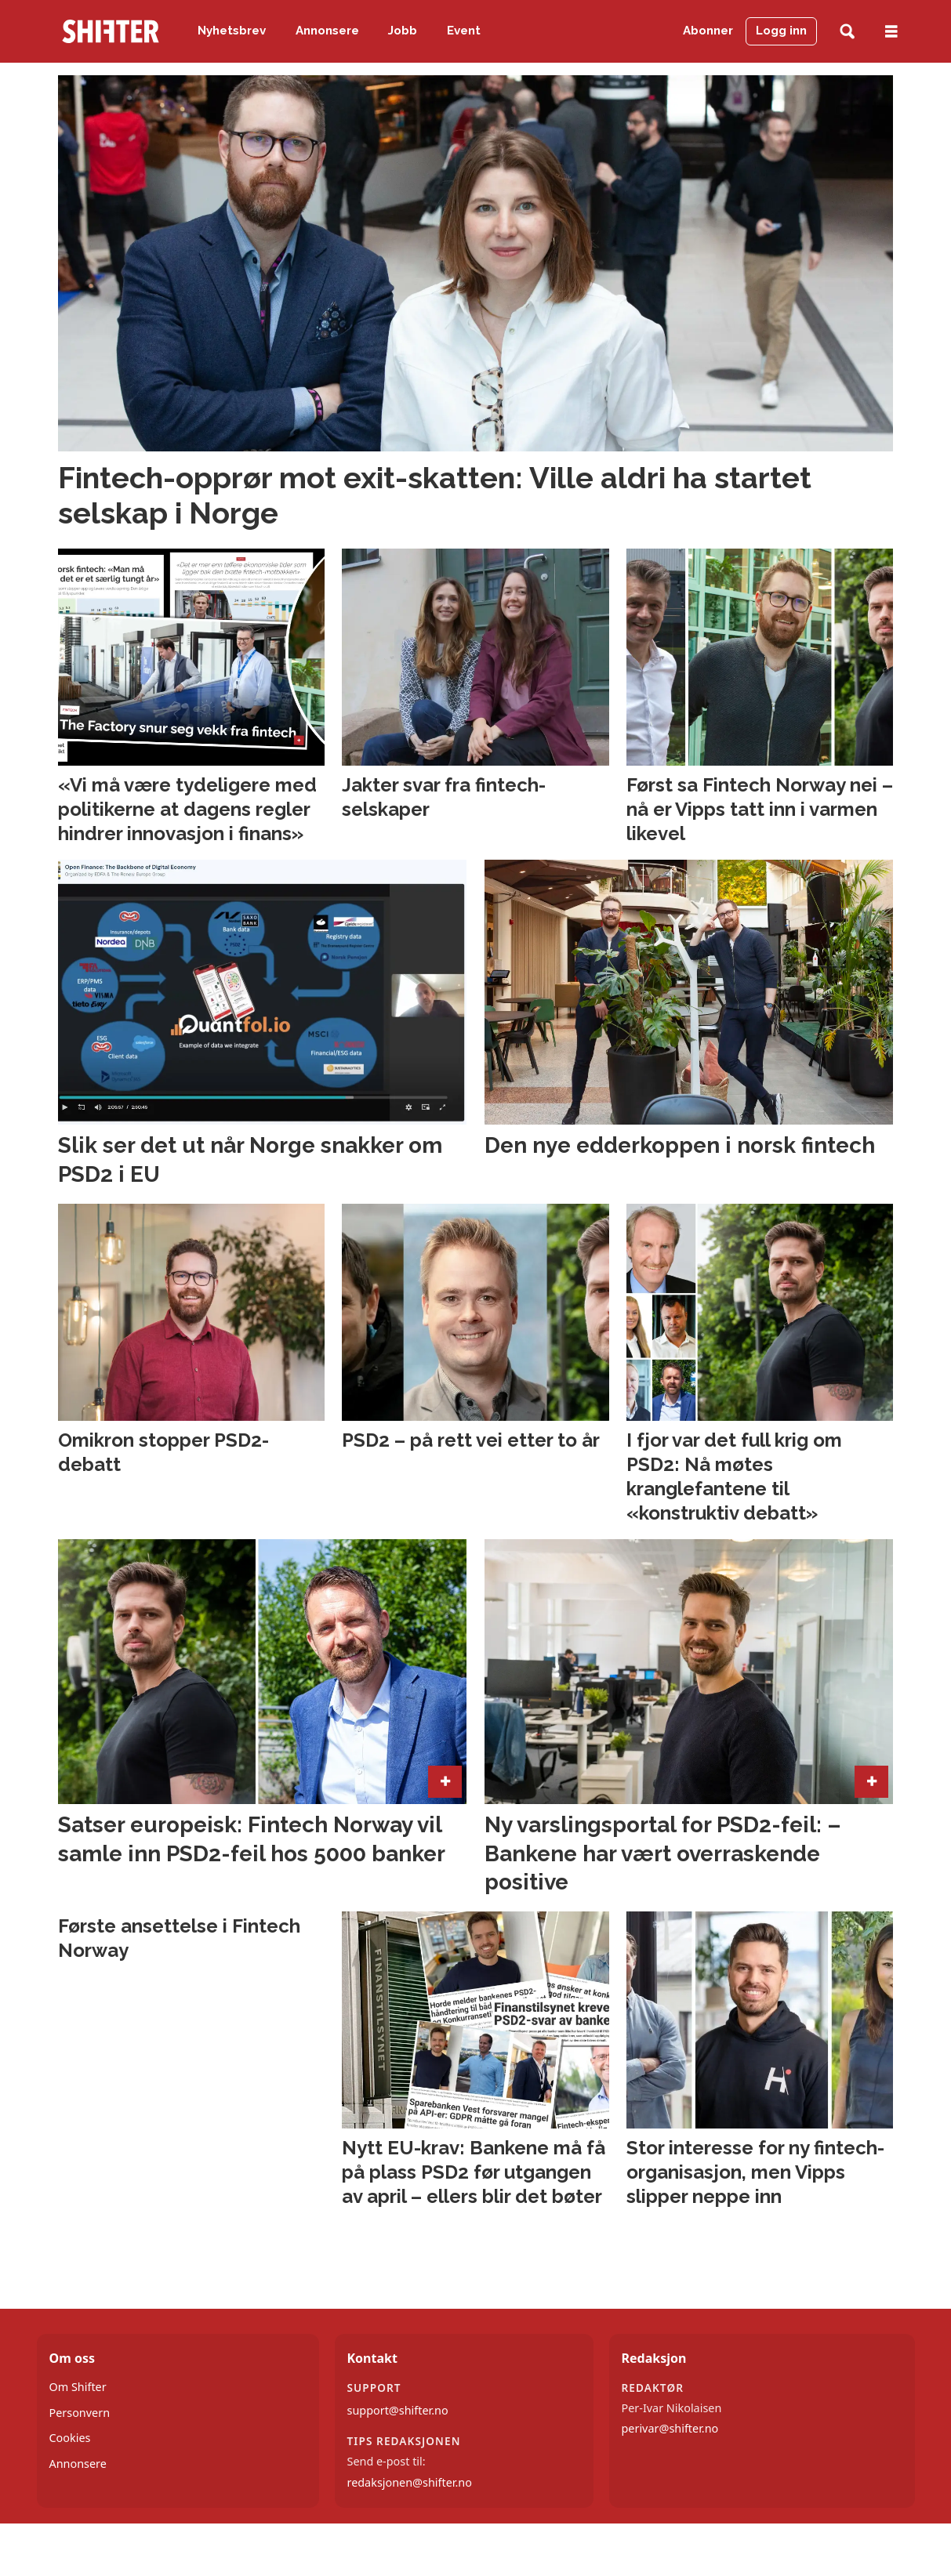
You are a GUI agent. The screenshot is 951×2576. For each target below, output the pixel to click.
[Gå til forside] (110, 31)
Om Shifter (78, 2386)
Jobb (402, 31)
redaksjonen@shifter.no (409, 2482)
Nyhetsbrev (232, 31)
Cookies (70, 2437)
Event (464, 31)
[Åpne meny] (891, 32)
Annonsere (327, 31)
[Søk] (847, 31)
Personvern (80, 2412)
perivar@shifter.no (670, 2428)
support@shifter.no (397, 2410)
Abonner (708, 31)
